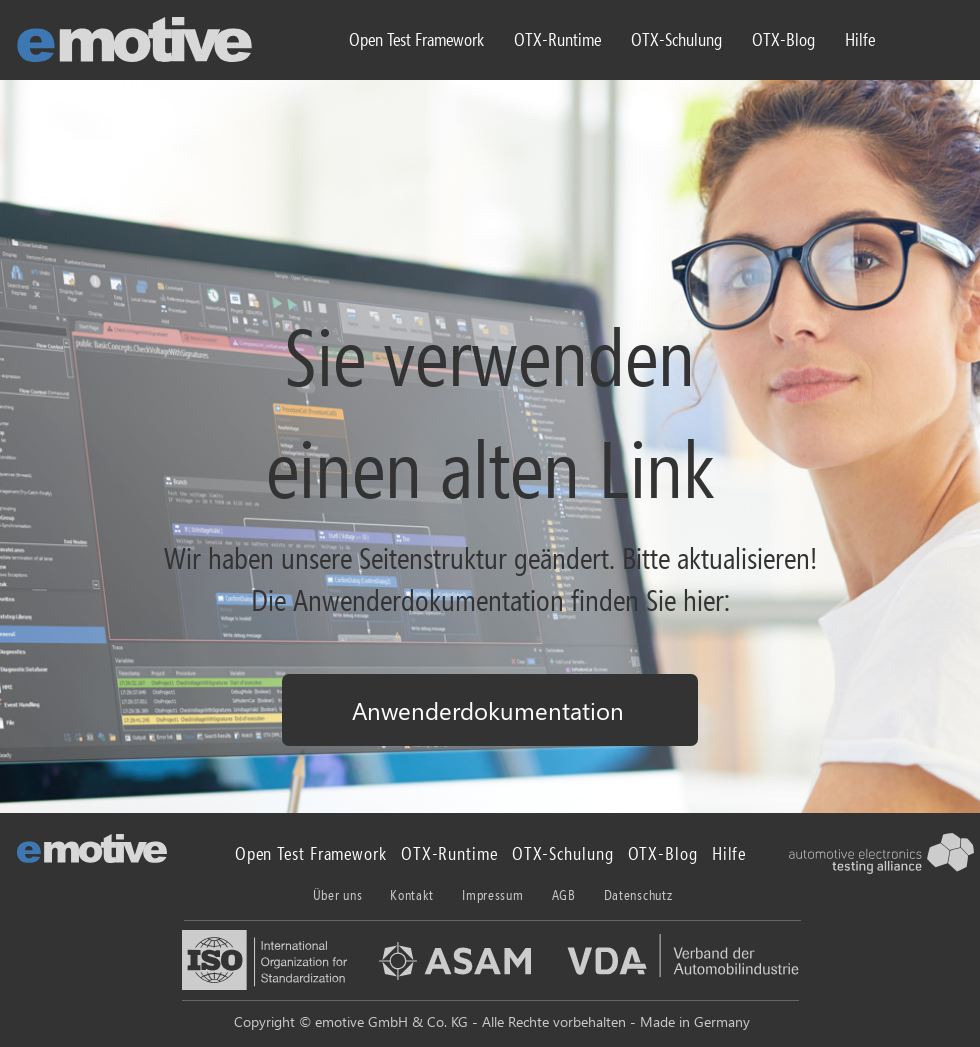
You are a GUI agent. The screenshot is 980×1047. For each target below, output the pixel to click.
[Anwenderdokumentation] (490, 710)
